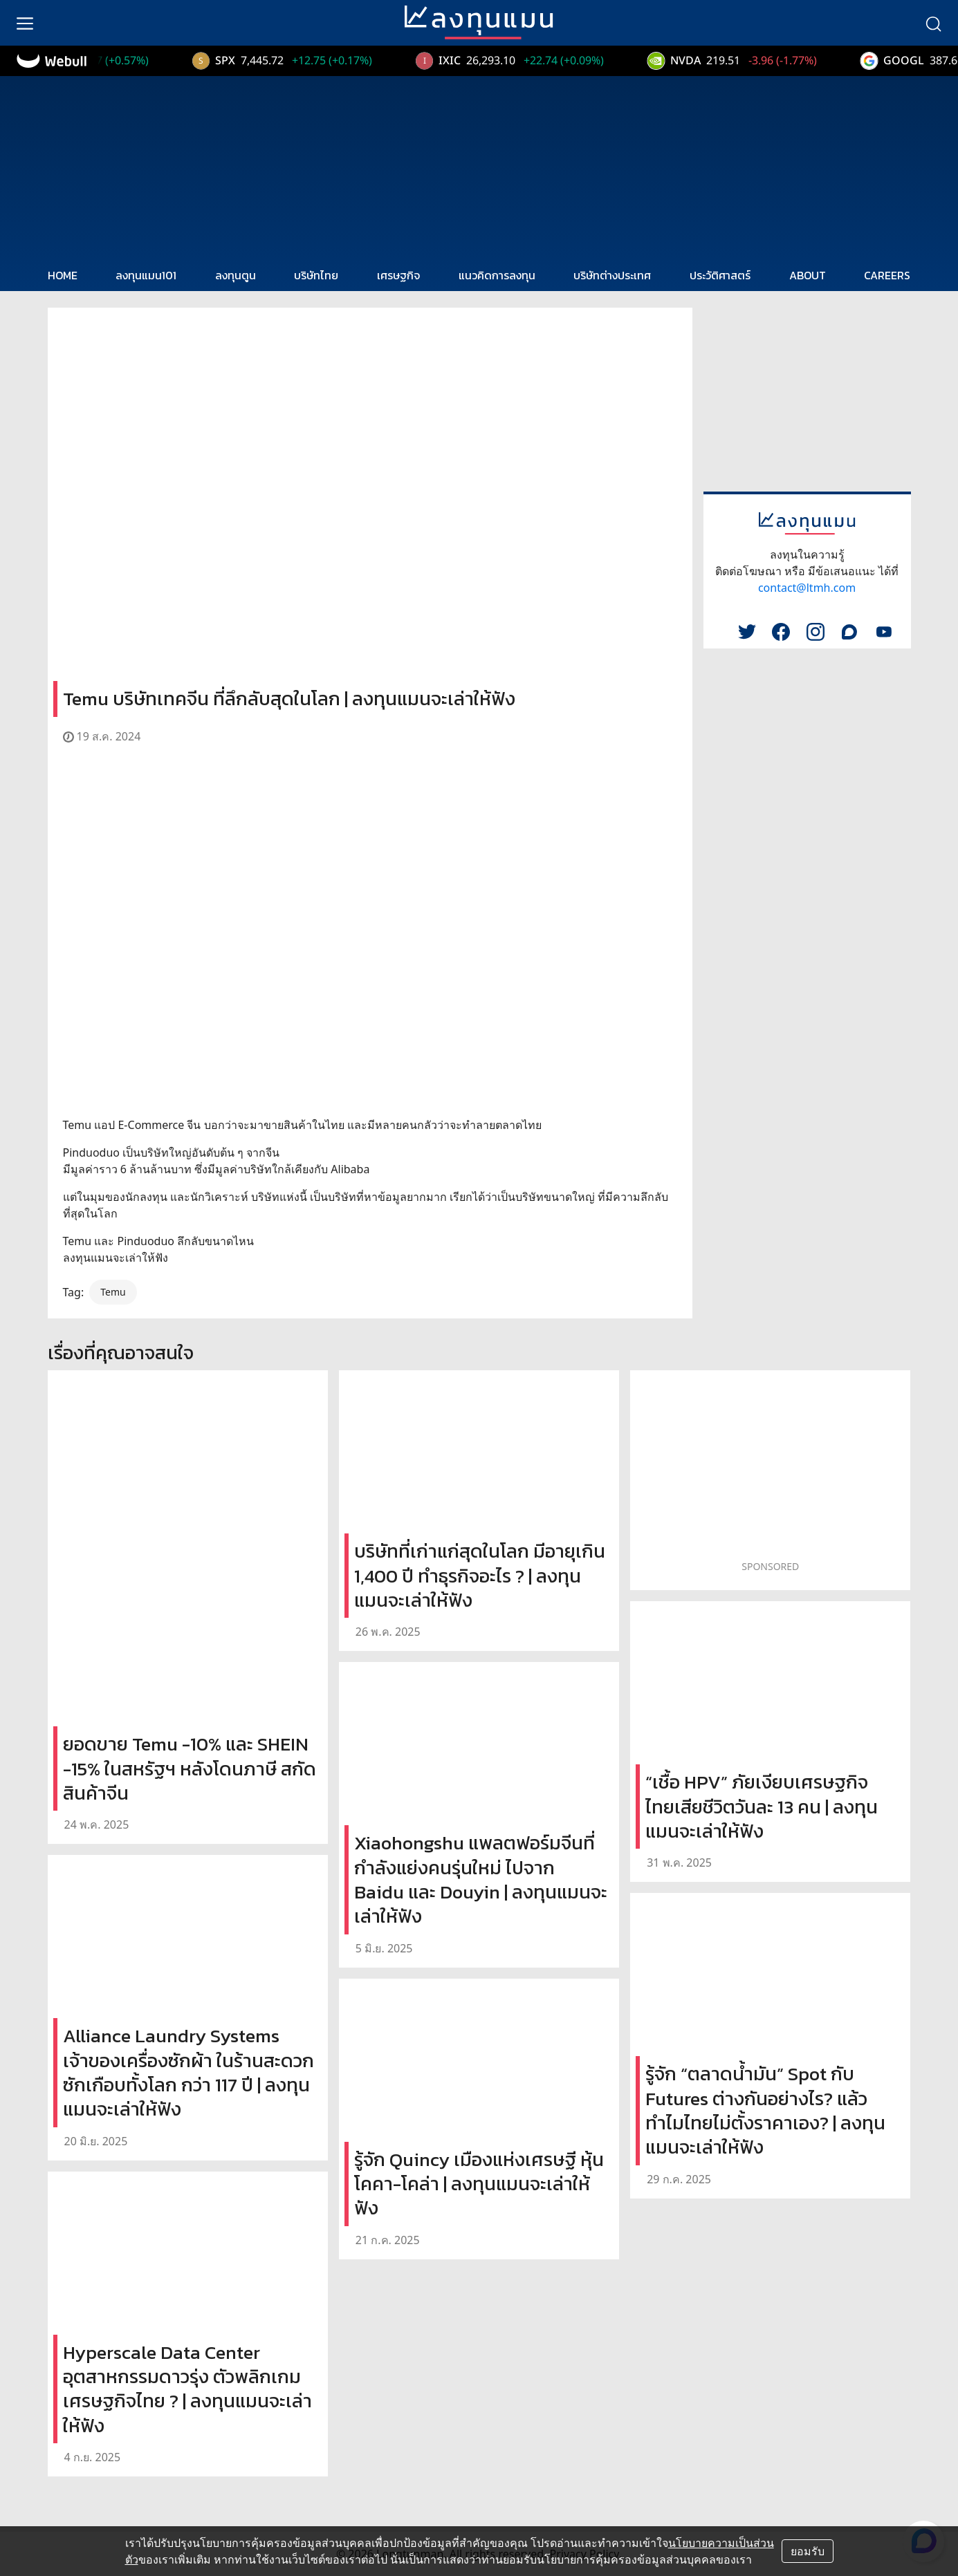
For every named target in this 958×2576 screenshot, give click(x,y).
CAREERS (887, 275)
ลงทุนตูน (235, 275)
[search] (933, 22)
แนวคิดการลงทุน (497, 275)
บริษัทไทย (316, 275)
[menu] (25, 22)
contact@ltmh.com (807, 587)
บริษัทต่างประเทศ (612, 275)
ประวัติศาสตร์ (720, 275)
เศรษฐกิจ (398, 275)
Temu (112, 1291)
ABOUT (807, 275)
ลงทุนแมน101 (146, 275)
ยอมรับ (808, 2551)
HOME (62, 275)
